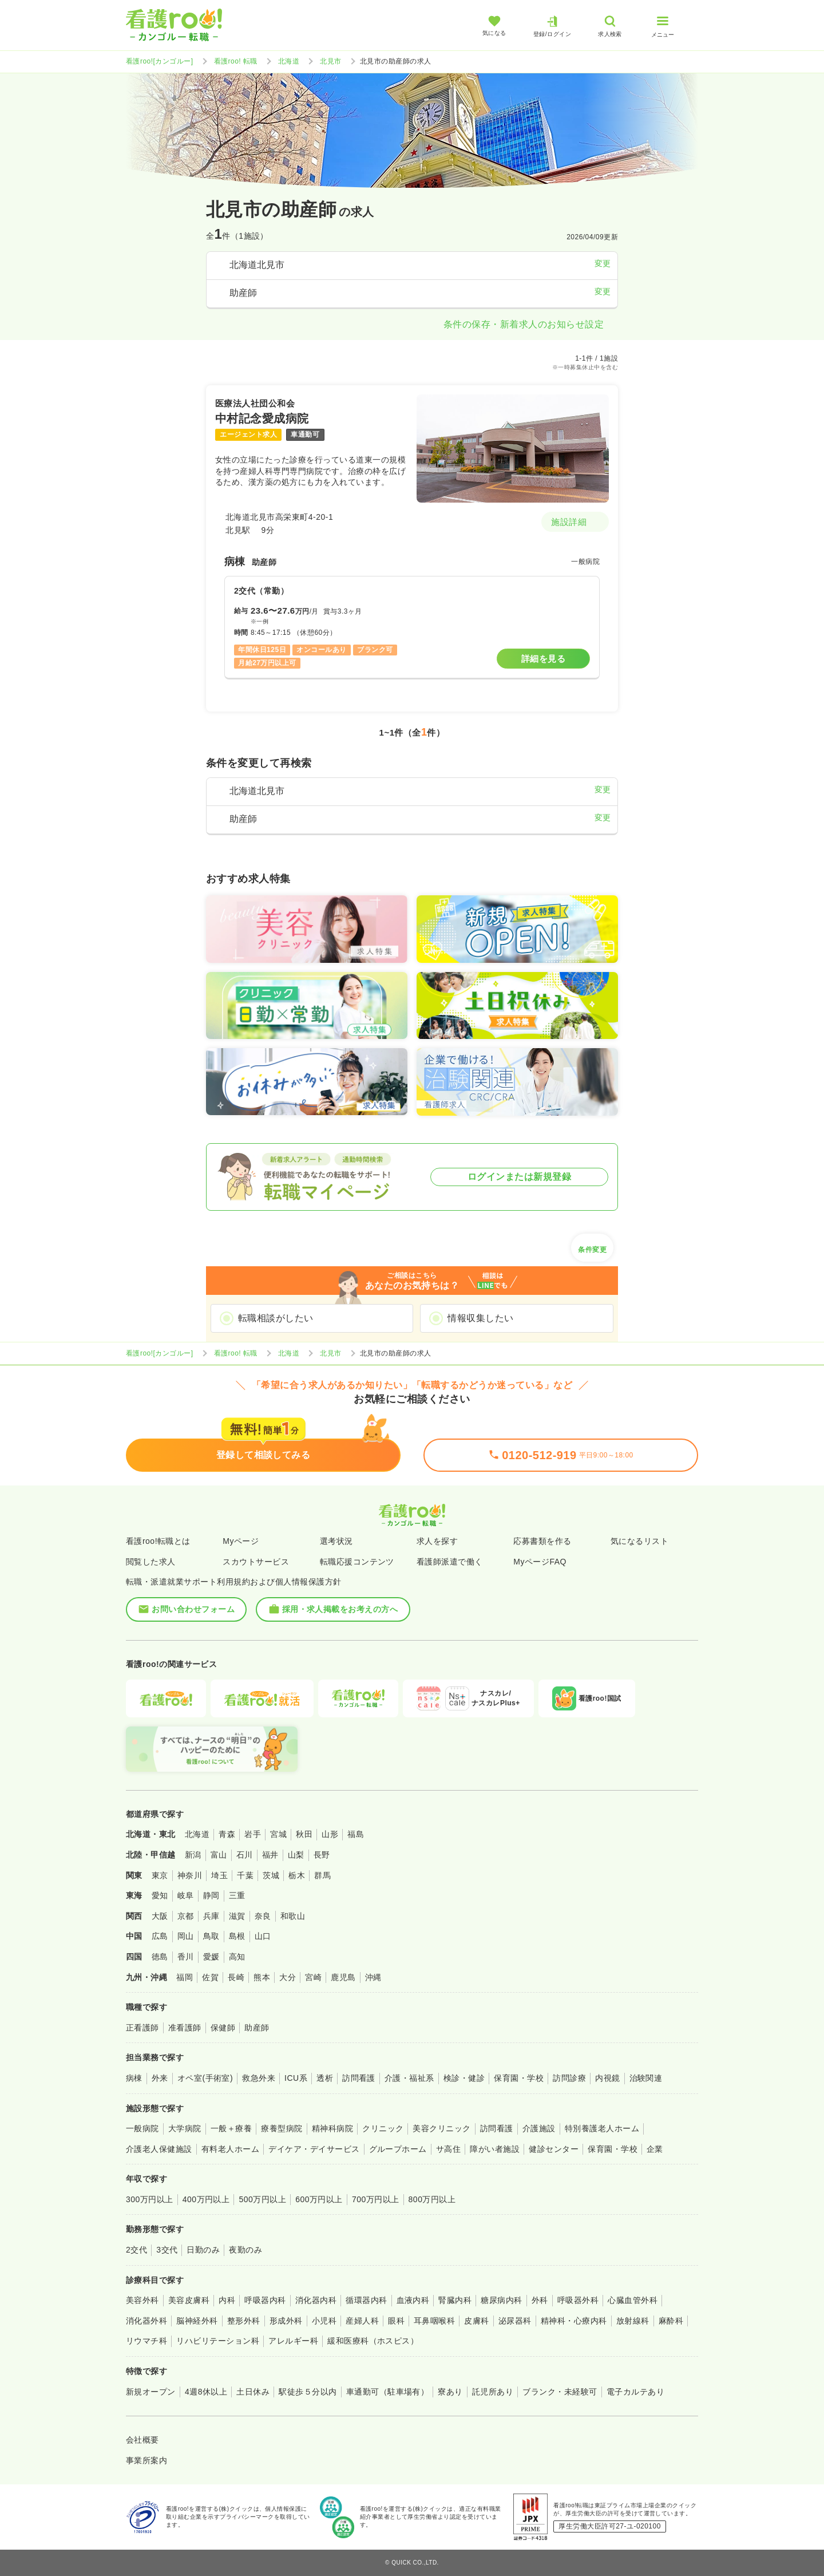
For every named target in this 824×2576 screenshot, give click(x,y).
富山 (219, 1854)
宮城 (278, 1834)
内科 (227, 2300)
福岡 (184, 1977)
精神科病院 (332, 2128)
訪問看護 (358, 2078)
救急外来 (258, 2078)
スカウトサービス (256, 1561)
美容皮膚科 (188, 2300)
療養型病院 (281, 2128)
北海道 (288, 61)
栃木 (296, 1875)
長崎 (236, 1977)
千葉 (245, 1875)
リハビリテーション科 (217, 2340)
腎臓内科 (455, 2300)
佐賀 (210, 1977)
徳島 (160, 1956)
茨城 (271, 1875)
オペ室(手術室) (205, 2078)
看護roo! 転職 (236, 61)
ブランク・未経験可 (559, 2391)
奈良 (263, 1916)
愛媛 (211, 1956)
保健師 (223, 2027)
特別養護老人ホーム (602, 2128)
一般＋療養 (231, 2128)
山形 (330, 1834)
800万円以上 (432, 2199)
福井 (270, 1854)
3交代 (166, 2249)
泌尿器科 (515, 2320)
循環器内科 (366, 2300)
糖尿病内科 (501, 2300)
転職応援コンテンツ (357, 1561)
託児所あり (492, 2391)
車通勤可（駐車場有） (387, 2391)
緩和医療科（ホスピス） (372, 2340)
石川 (244, 1854)
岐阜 (185, 1895)
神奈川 (189, 1875)
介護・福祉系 (409, 2078)
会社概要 (142, 2439)
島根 (237, 1936)
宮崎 (313, 1977)
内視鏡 (607, 2078)
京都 (185, 1916)
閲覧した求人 (151, 1561)
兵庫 (211, 1916)
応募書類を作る (542, 1541)
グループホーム (398, 2149)
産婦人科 (362, 2320)
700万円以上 (375, 2199)
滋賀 (237, 1916)
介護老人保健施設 (159, 2149)
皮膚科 (476, 2320)
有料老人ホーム (230, 2149)
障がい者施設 (495, 2149)
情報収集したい (480, 1318)
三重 (237, 1895)
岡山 (185, 1936)
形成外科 (286, 2320)
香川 (185, 1956)
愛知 (160, 1895)
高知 (237, 1956)
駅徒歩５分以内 (307, 2391)
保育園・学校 (519, 2078)
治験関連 (646, 2078)
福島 (355, 1834)
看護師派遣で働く (450, 1561)
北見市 (330, 61)
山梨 (296, 1854)
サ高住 (448, 2149)
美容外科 (142, 2300)
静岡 (211, 1895)
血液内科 (413, 2300)
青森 (227, 1834)
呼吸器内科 (265, 2300)
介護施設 (539, 2128)
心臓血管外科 (632, 2300)
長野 (322, 1854)
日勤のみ (203, 2249)
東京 (160, 1875)
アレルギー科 (293, 2340)
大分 (287, 1977)
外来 (160, 2078)
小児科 (324, 2320)
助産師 (256, 2027)
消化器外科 (146, 2320)
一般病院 (142, 2128)
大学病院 (184, 2128)
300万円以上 (149, 2199)
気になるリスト (639, 1541)
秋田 (304, 1834)
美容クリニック (441, 2128)
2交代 (136, 2249)
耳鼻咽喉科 (434, 2320)
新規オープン (151, 2391)
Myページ (241, 1541)
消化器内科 (315, 2300)
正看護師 (142, 2027)
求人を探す (437, 1541)
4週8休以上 (206, 2391)
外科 (540, 2300)
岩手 (252, 1834)
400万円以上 (206, 2199)
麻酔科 (671, 2320)
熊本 (261, 1977)
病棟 (134, 2078)
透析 (324, 2078)
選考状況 (336, 1541)
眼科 (396, 2320)
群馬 (322, 1875)
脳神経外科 (196, 2320)
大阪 (160, 1916)
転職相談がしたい (276, 1318)
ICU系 (295, 2078)
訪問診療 (569, 2078)
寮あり (450, 2391)
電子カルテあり (635, 2391)
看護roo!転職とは (158, 1541)
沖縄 (373, 1977)
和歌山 (292, 1916)
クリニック (382, 2128)
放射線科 (632, 2320)
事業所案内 (146, 2460)
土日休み (253, 2391)
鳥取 (211, 1936)
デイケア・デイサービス (313, 2149)
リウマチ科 (146, 2340)
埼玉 (219, 1875)
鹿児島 (343, 1977)
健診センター (554, 2149)
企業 (655, 2149)
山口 (263, 1936)
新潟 (193, 1854)
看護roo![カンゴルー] (159, 61)
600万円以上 (319, 2199)
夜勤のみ (245, 2249)
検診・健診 (464, 2078)
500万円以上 (262, 2199)
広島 (160, 1936)
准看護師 (184, 2027)
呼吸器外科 (578, 2300)
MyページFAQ (539, 1561)
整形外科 (243, 2320)
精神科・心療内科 (574, 2320)
